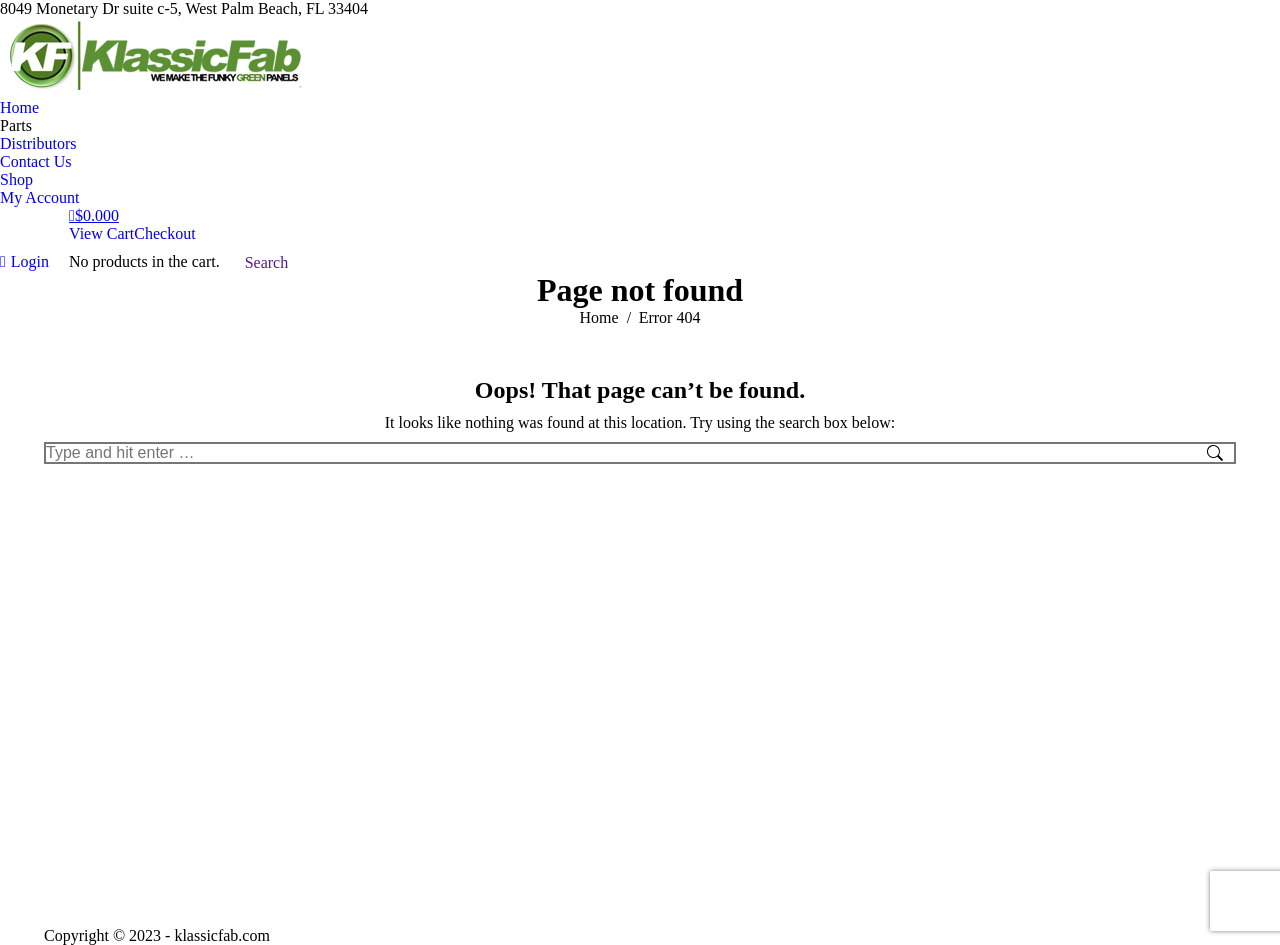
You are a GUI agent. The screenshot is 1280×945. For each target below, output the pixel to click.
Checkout (164, 233)
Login (24, 261)
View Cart (101, 233)
